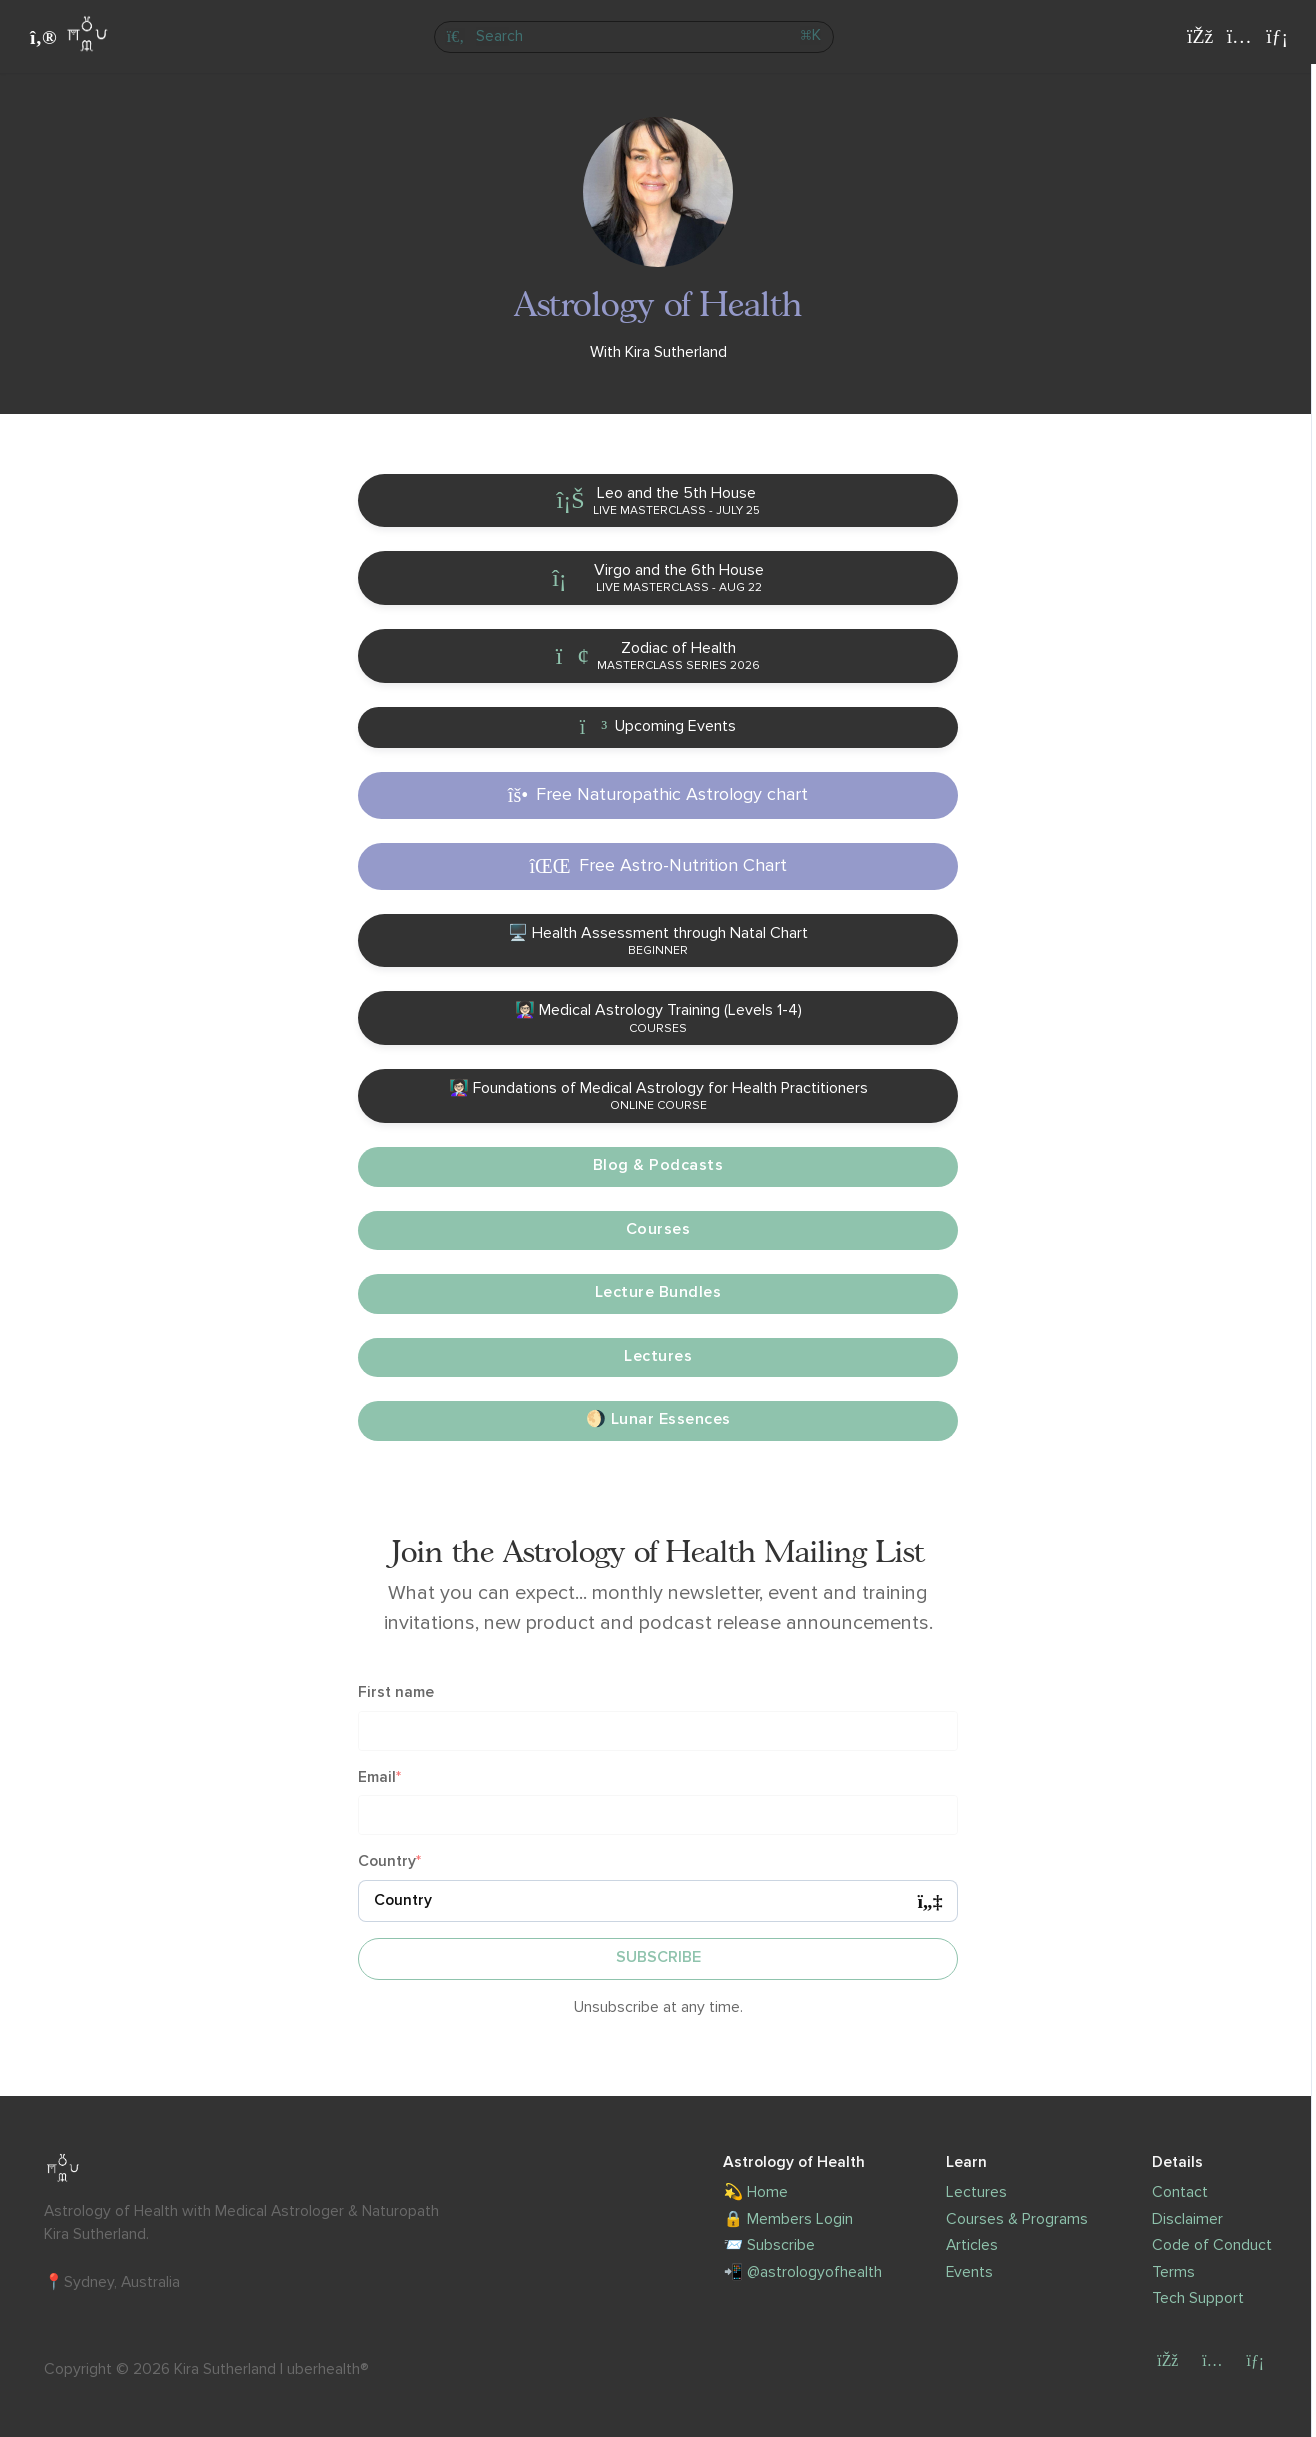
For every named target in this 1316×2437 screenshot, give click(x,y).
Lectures (976, 2192)
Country (387, 1861)
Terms (1173, 2272)
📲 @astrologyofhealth (802, 2272)
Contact (1180, 2192)
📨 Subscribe (769, 2245)
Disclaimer (1187, 2219)
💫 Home (755, 2192)
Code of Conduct (1212, 2245)
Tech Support (1198, 2298)
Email (377, 1777)
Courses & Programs (1017, 2219)
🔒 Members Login (788, 2219)
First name (396, 1692)
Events (969, 2272)
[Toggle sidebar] (40, 37)
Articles (972, 2245)
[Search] (632, 37)
